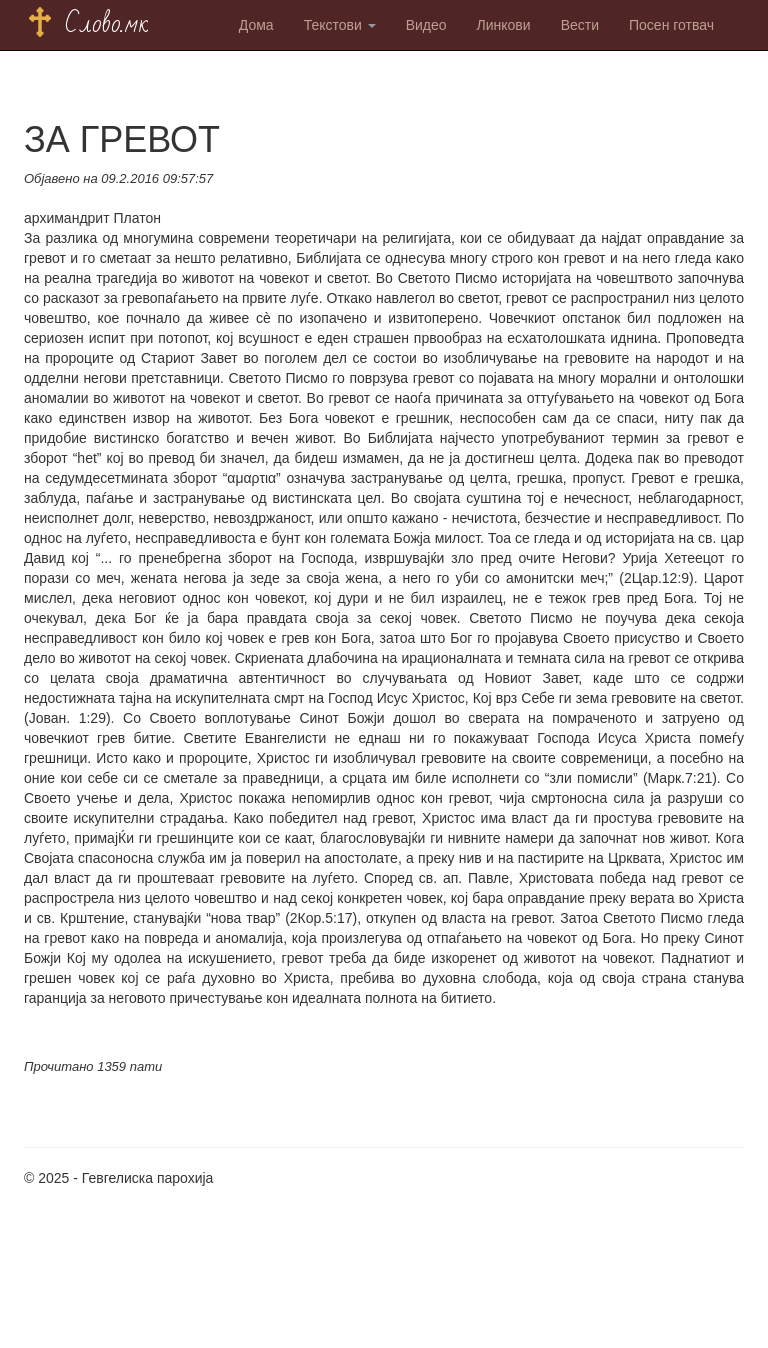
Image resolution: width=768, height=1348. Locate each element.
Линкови (504, 25)
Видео (426, 25)
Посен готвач (671, 25)
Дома (256, 25)
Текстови (340, 25)
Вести (580, 25)
